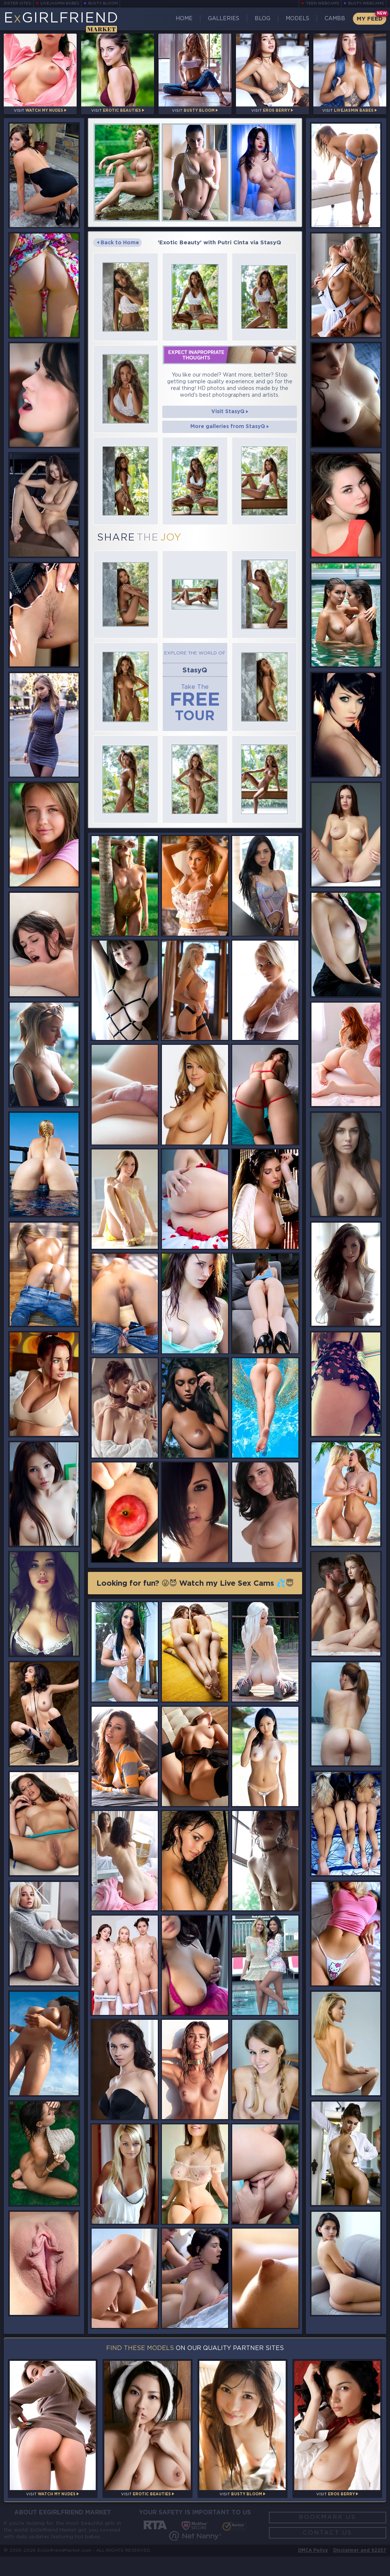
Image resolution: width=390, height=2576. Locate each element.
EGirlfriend (59, 20)
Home (189, 19)
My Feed (368, 19)
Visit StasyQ (230, 411)
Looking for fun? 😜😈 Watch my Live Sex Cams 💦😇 (195, 1592)
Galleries (227, 19)
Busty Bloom (95, 3)
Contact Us (327, 2549)
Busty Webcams (367, 3)
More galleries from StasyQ (229, 427)
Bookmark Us (327, 2529)
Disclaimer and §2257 (359, 2569)
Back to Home (119, 244)
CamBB (333, 19)
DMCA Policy (311, 2569)
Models (297, 19)
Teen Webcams (327, 3)
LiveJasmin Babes (55, 3)
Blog (264, 19)
